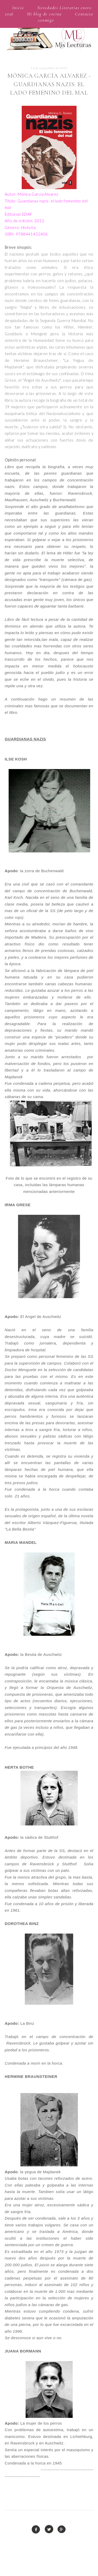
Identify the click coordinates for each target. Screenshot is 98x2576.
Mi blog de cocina (44, 14)
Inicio (18, 7)
